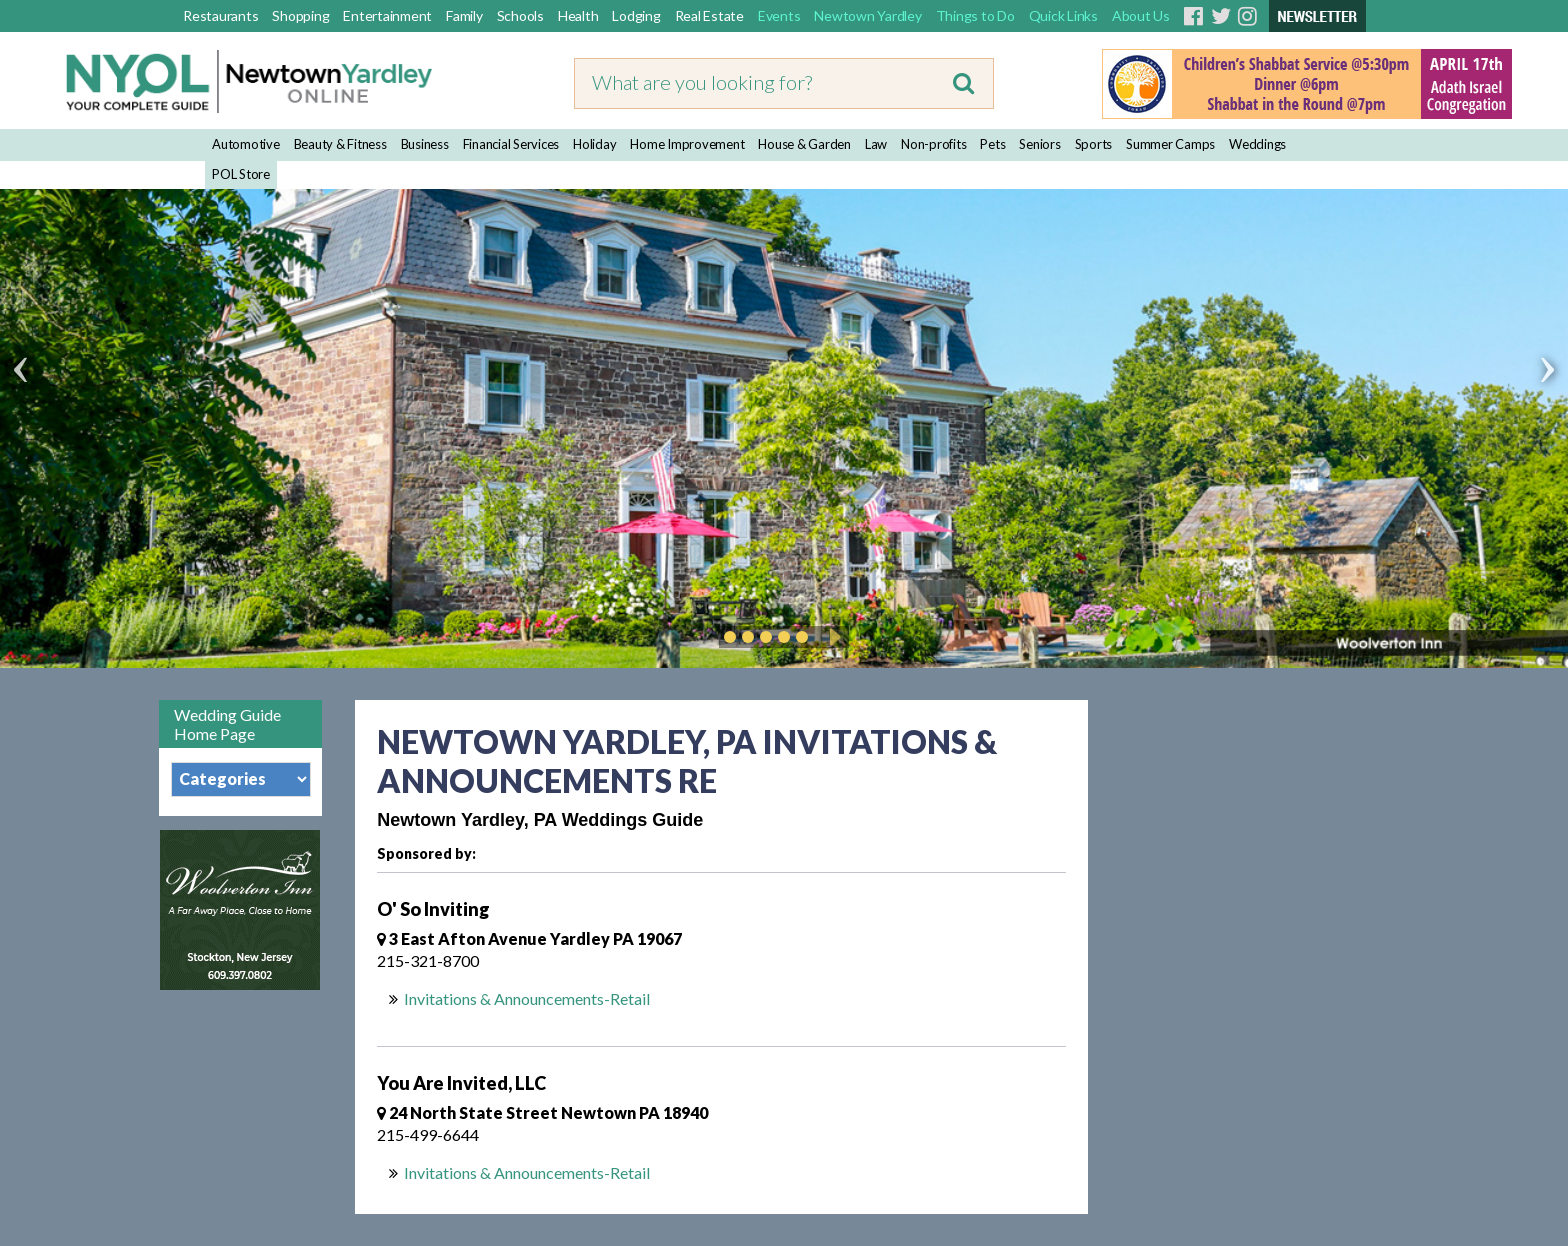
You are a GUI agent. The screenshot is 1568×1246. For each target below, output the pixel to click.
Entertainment (387, 15)
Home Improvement (687, 144)
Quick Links (1063, 15)
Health (578, 15)
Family (464, 15)
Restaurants (220, 15)
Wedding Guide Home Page (227, 724)
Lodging (636, 15)
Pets (992, 144)
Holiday (594, 144)
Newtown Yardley (867, 15)
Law (876, 144)
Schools (520, 15)
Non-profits (933, 144)
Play (832, 637)
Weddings (1257, 144)
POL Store (241, 174)
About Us (1141, 15)
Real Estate (709, 15)
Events (779, 15)
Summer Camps (1170, 144)
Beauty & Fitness (340, 144)
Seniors (1039, 144)
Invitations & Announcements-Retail (527, 998)
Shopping (300, 15)
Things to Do (975, 15)
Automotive (246, 144)
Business (425, 144)
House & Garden (804, 144)
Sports (1094, 144)
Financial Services (511, 144)
